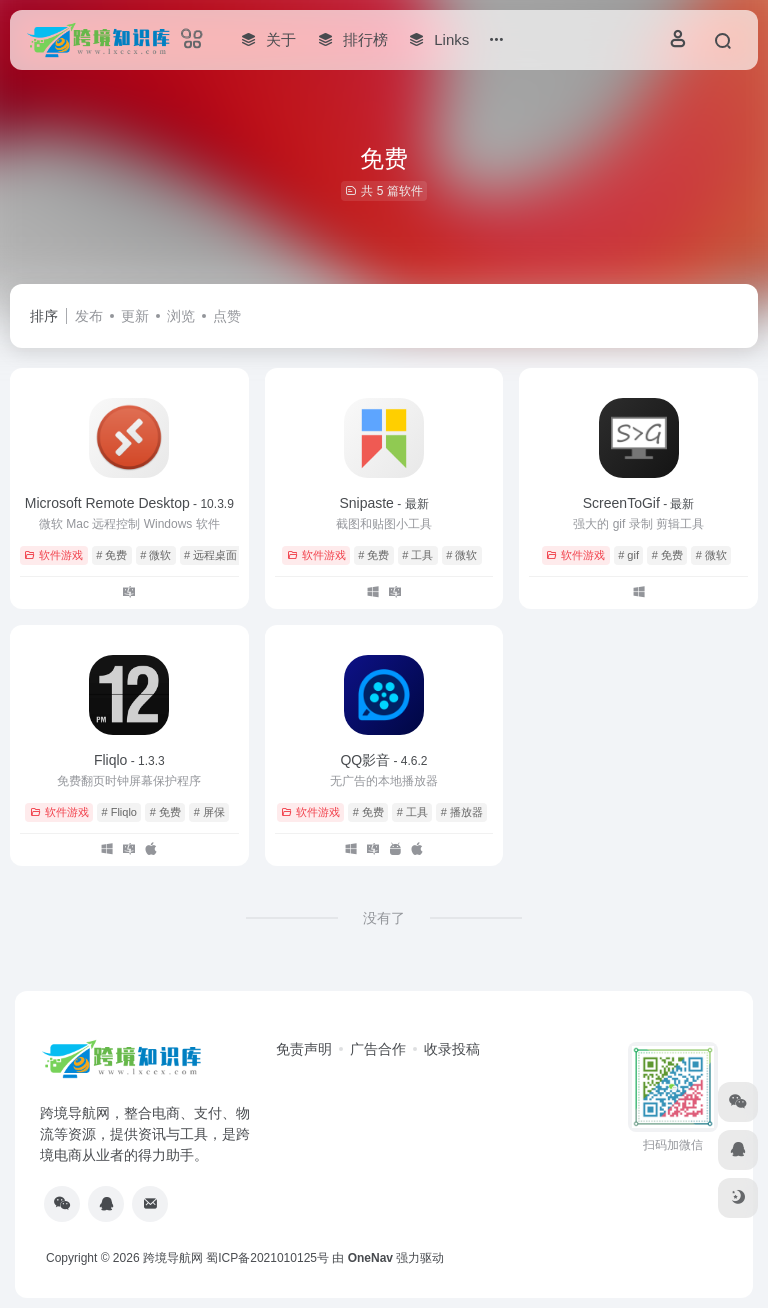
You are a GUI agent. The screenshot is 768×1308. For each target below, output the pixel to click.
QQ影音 (383, 760)
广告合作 (378, 1049)
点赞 (227, 316)
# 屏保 (209, 812)
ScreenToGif (639, 503)
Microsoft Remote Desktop (129, 503)
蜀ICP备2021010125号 (267, 1258)
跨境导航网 (173, 1258)
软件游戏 (53, 555)
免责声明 (304, 1049)
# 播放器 (462, 812)
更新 (135, 316)
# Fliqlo (119, 812)
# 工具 (417, 555)
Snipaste (383, 503)
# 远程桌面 (210, 555)
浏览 (181, 316)
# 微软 (155, 555)
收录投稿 (452, 1049)
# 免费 (111, 555)
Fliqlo (129, 760)
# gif (628, 555)
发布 (89, 316)
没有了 (384, 918)
